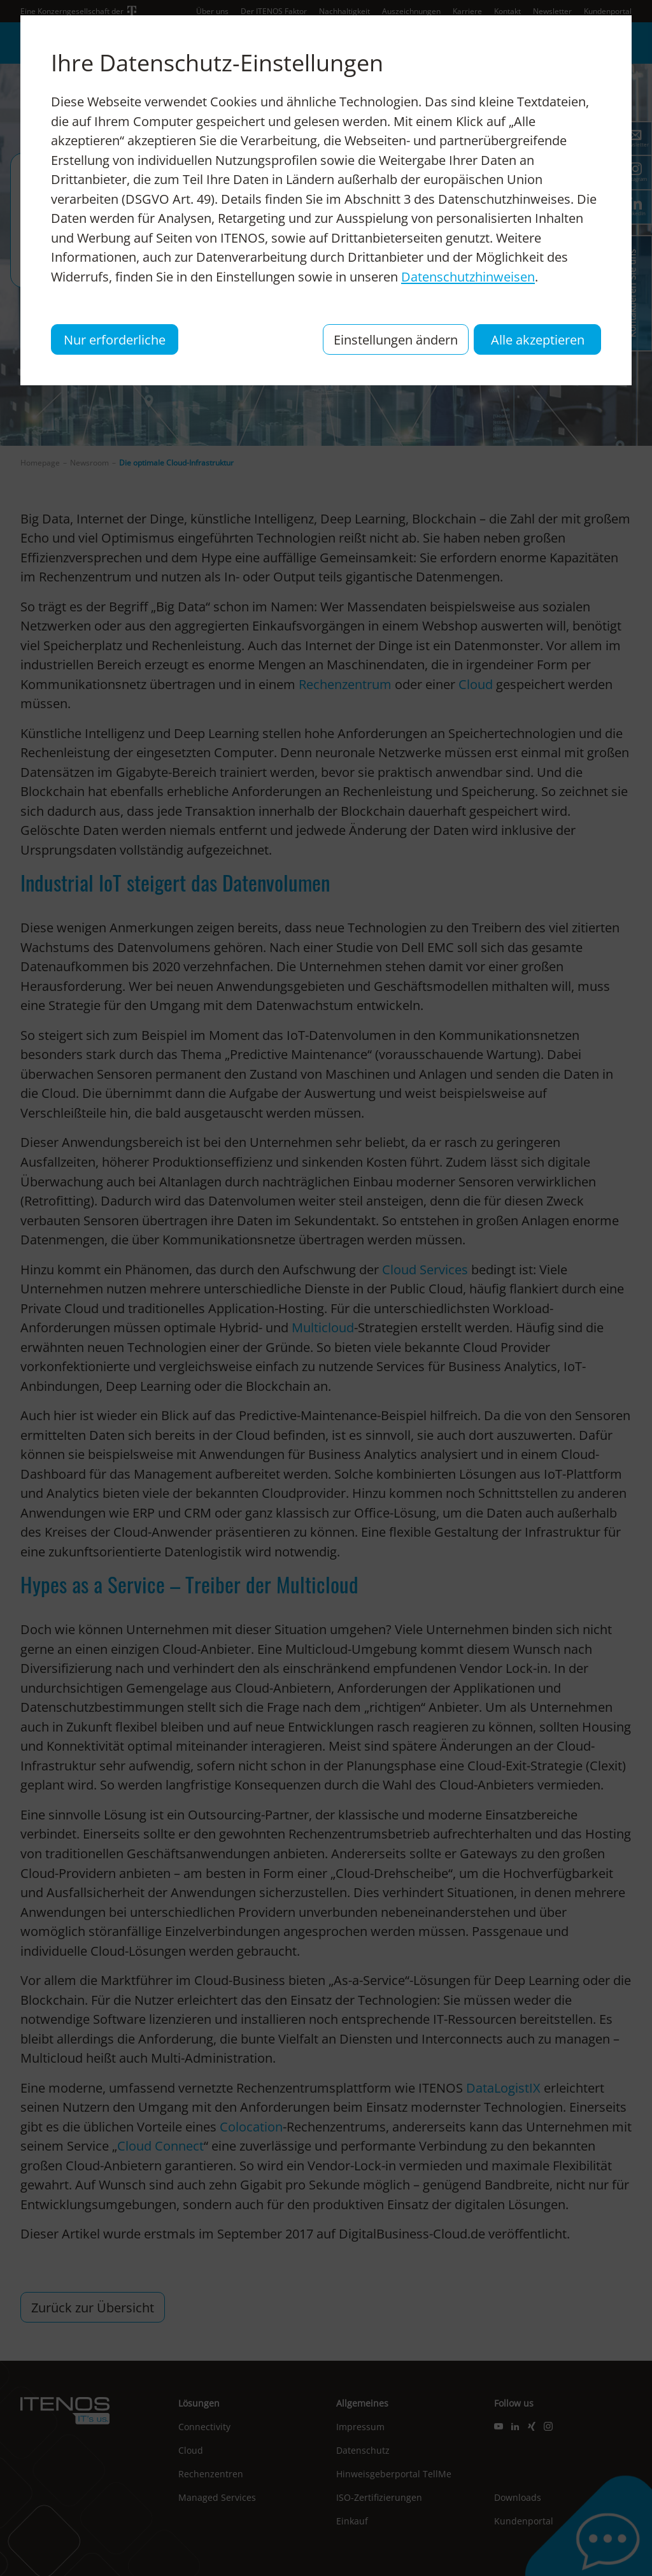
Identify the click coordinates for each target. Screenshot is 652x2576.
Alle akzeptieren (538, 339)
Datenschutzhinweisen (468, 276)
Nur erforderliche (115, 339)
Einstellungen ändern (396, 339)
